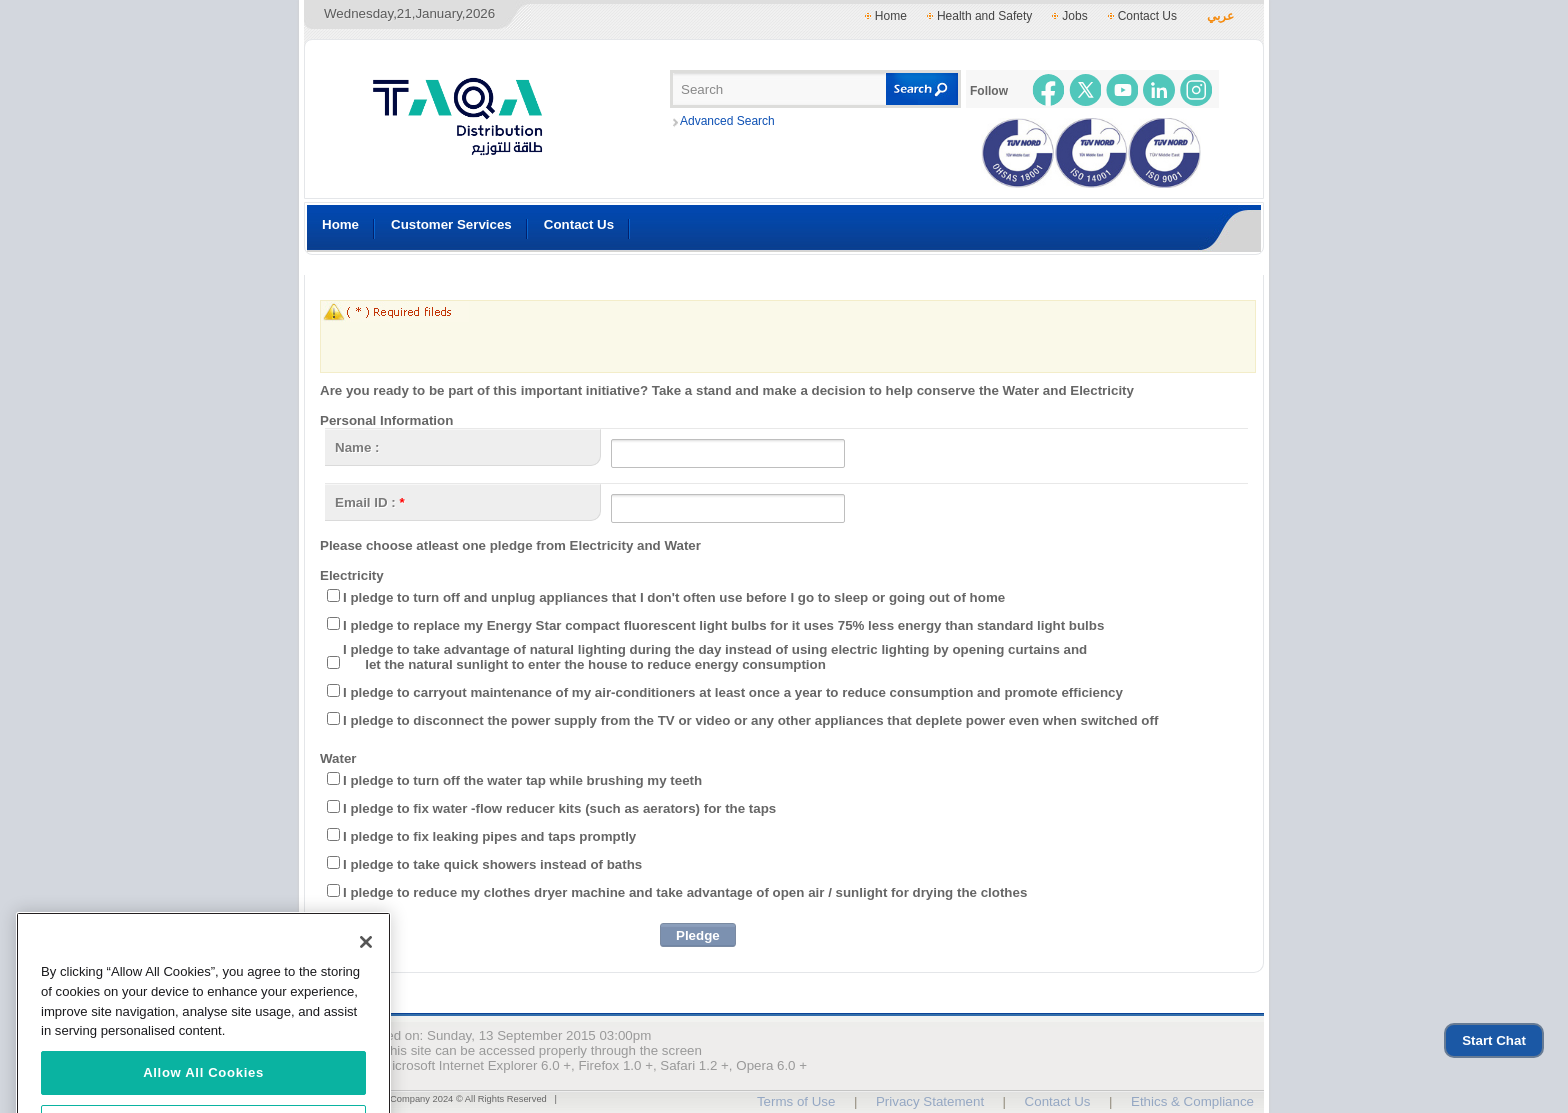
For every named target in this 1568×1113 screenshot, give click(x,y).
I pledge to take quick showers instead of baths (492, 864)
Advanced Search (727, 121)
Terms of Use (796, 1101)
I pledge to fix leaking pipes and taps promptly (489, 836)
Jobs (1074, 16)
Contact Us (1147, 16)
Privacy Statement (930, 1101)
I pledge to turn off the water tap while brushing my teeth (522, 780)
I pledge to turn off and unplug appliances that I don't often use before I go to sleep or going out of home (674, 597)
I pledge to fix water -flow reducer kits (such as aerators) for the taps (559, 808)
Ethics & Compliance (1192, 1101)
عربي (1220, 16)
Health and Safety (984, 16)
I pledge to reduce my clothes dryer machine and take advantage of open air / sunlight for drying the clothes (685, 892)
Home (891, 16)
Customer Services (451, 224)
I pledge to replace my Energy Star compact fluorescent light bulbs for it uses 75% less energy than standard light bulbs (723, 625)
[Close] (366, 964)
